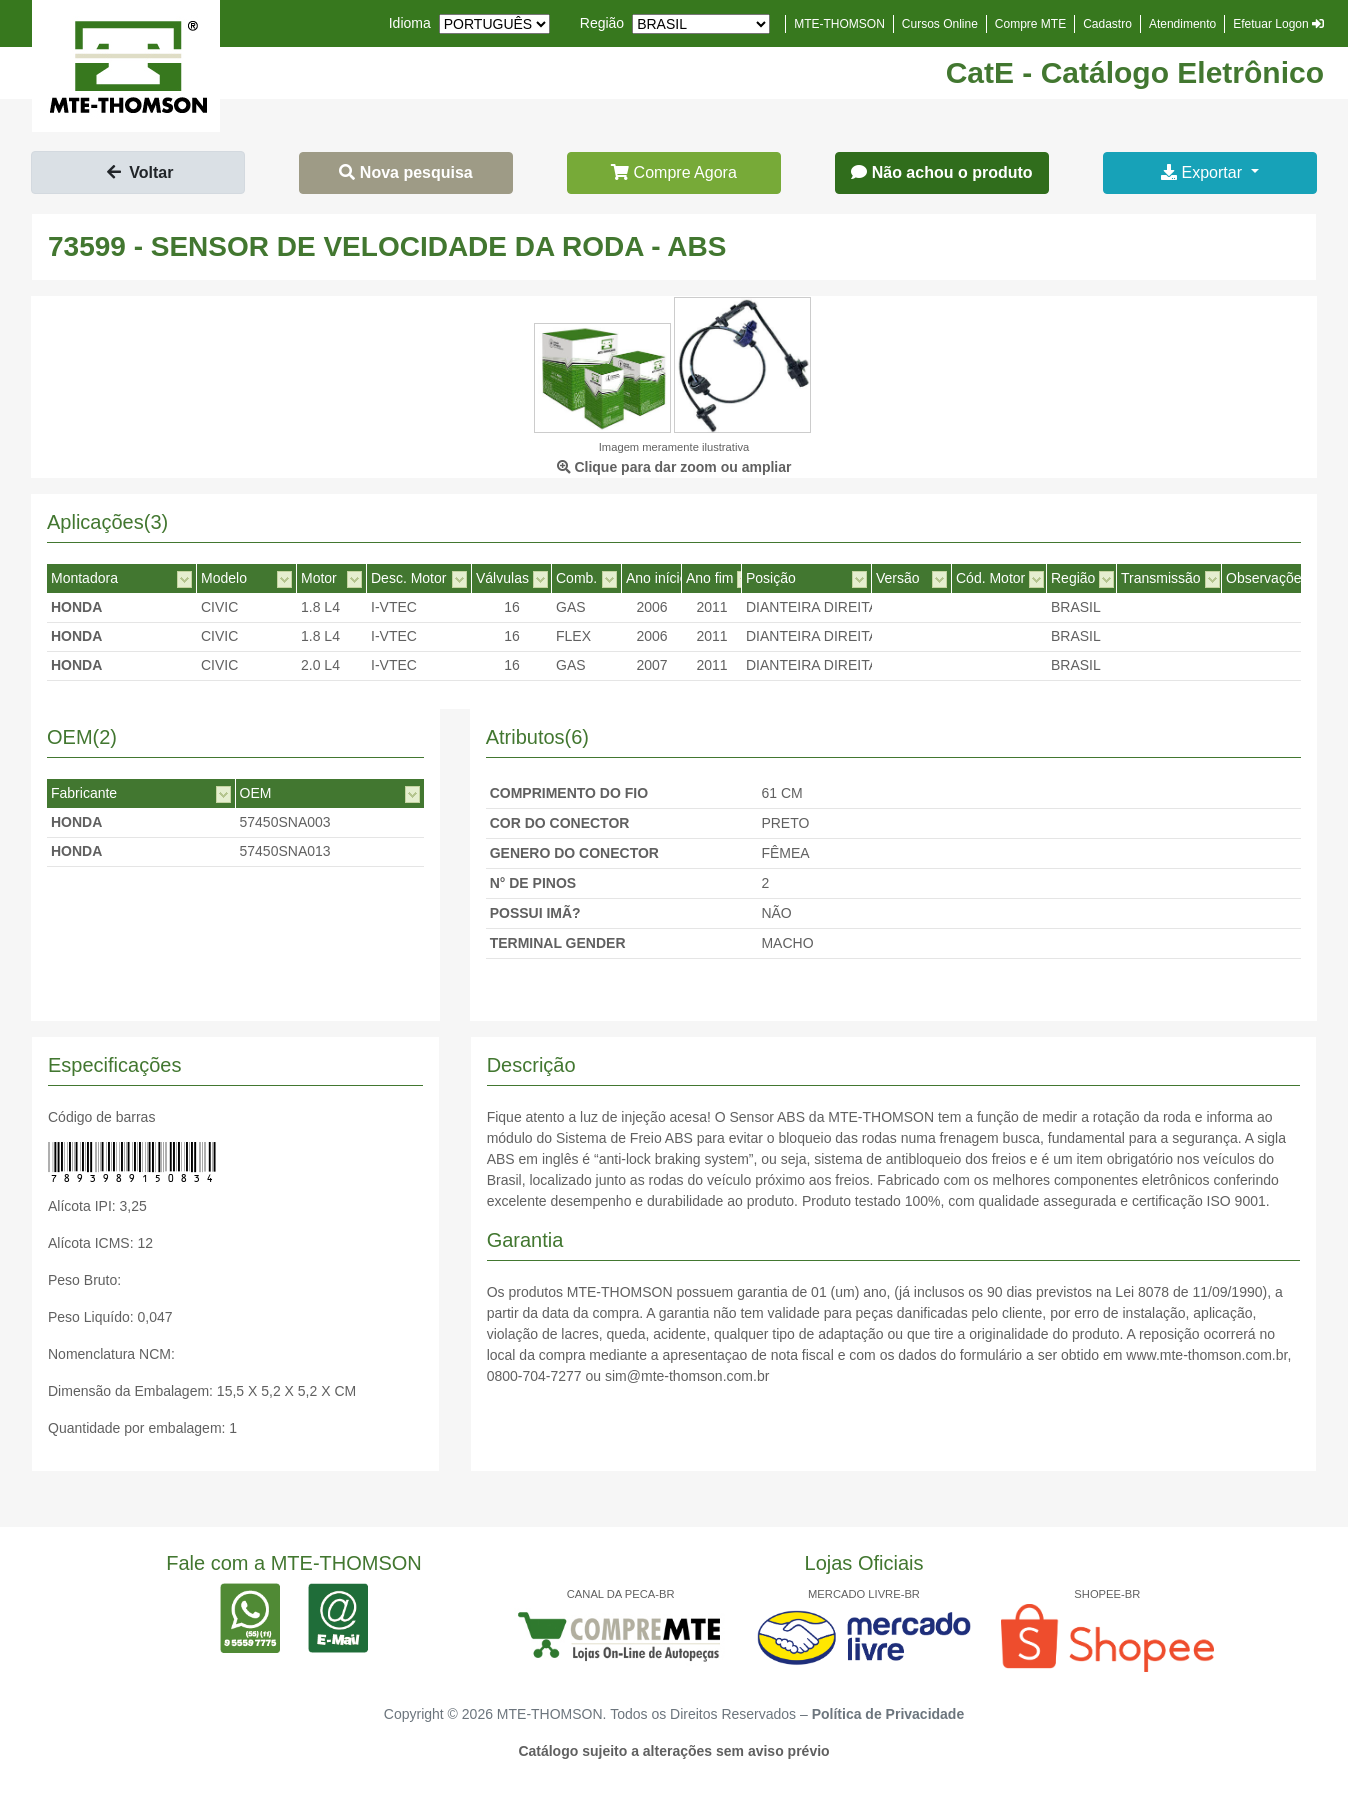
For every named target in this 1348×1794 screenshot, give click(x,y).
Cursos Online (940, 24)
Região (602, 23)
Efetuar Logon (1278, 24)
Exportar (1203, 172)
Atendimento (1182, 24)
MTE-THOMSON (839, 24)
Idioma (410, 23)
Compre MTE (1030, 24)
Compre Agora (674, 172)
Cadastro (1107, 24)
